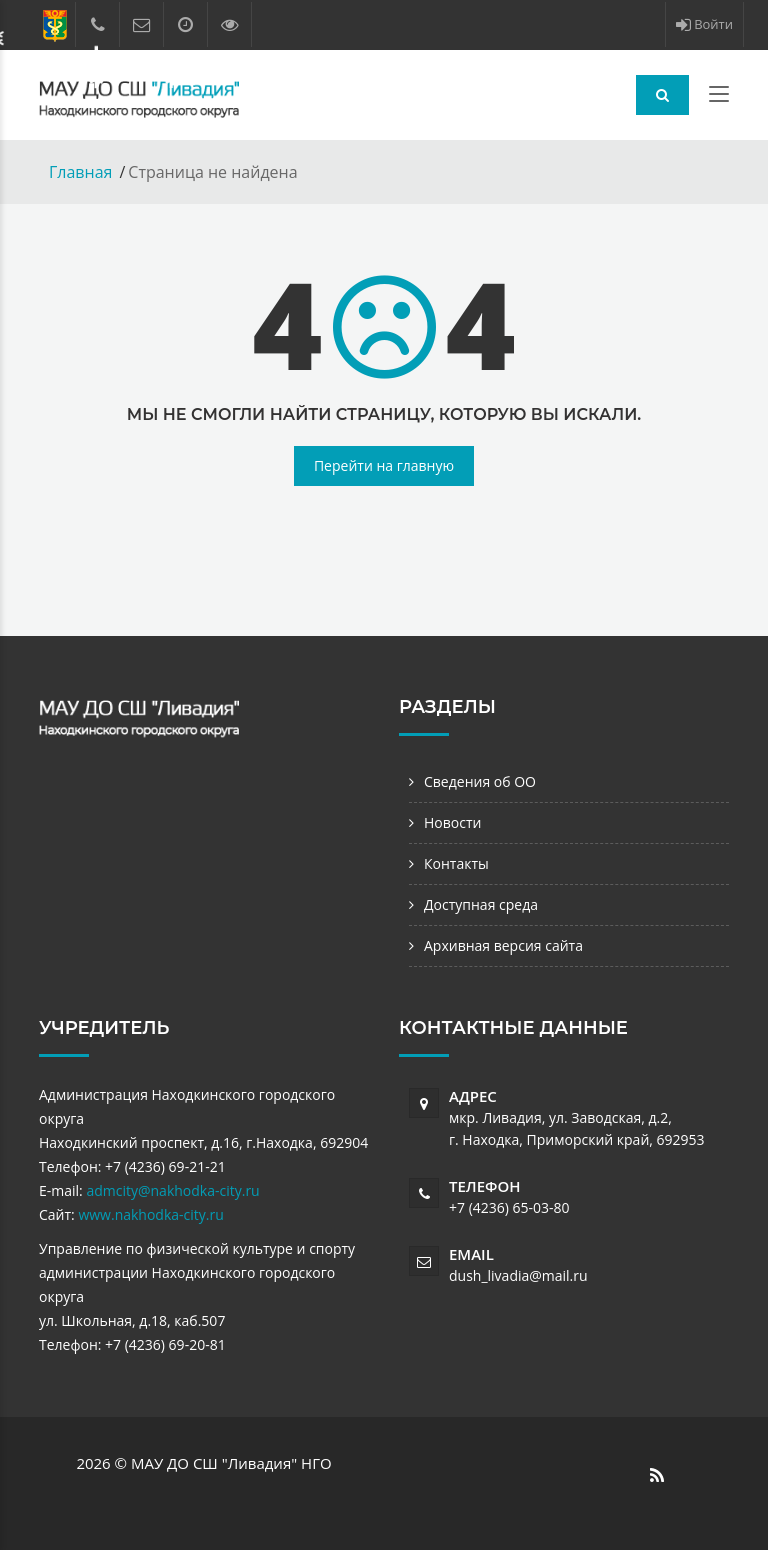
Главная (80, 172)
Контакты (456, 863)
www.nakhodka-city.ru (150, 1214)
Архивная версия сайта (503, 945)
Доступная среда (481, 904)
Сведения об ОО (480, 781)
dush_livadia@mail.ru (518, 1275)
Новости (452, 822)
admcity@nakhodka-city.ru (172, 1190)
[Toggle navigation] (719, 98)
